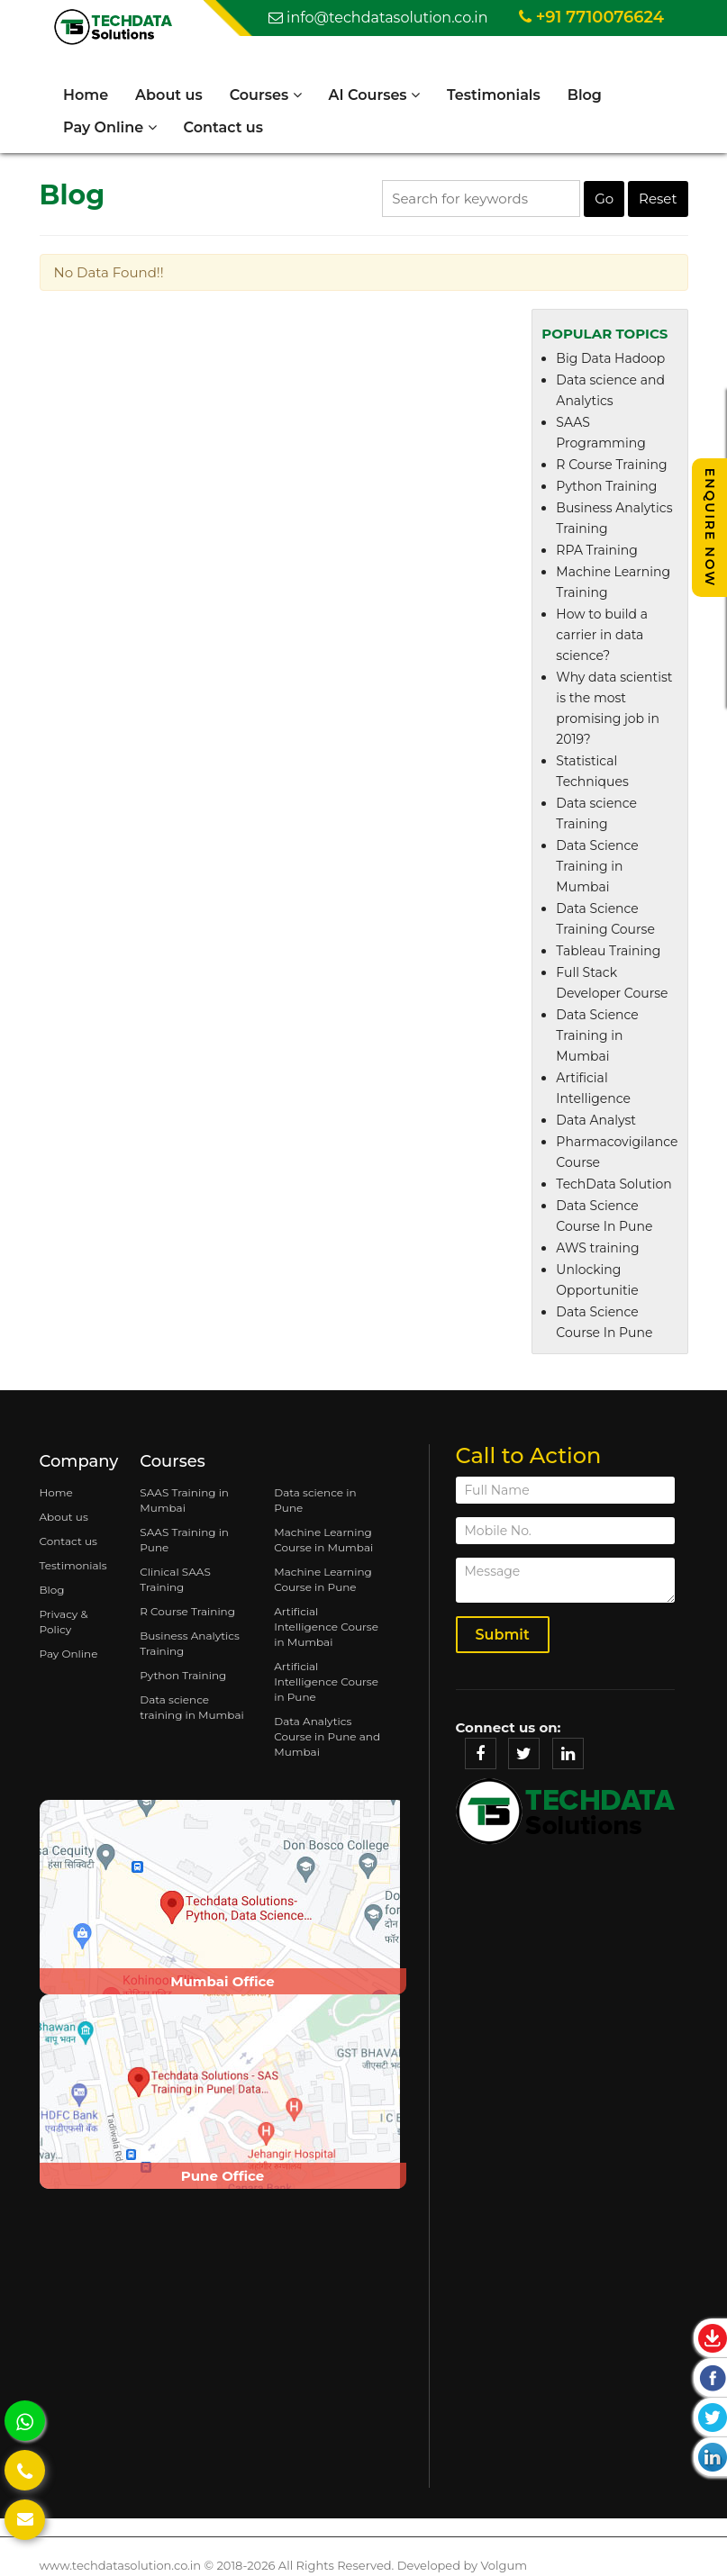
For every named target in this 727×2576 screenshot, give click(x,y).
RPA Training (596, 550)
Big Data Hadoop (610, 358)
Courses (266, 95)
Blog (585, 95)
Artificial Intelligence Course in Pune (326, 1681)
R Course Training (611, 464)
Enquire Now (710, 527)
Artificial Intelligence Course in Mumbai (326, 1626)
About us (169, 95)
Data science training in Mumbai (191, 1707)
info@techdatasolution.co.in (378, 17)
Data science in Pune (315, 1500)
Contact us (223, 127)
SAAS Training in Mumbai (184, 1500)
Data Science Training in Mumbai (597, 866)
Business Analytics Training (190, 1643)
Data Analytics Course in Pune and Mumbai (327, 1736)
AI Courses (374, 95)
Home (85, 95)
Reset (658, 198)
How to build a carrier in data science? (602, 635)
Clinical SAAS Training (175, 1579)
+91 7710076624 (591, 17)
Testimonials (494, 95)
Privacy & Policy (64, 1621)
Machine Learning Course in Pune (323, 1579)
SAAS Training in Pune (184, 1539)
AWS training (597, 1248)
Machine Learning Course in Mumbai (323, 1539)
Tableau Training (608, 951)
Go (604, 198)
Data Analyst (596, 1120)
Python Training (606, 486)
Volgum (504, 2565)
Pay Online (110, 127)
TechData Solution (613, 1184)
